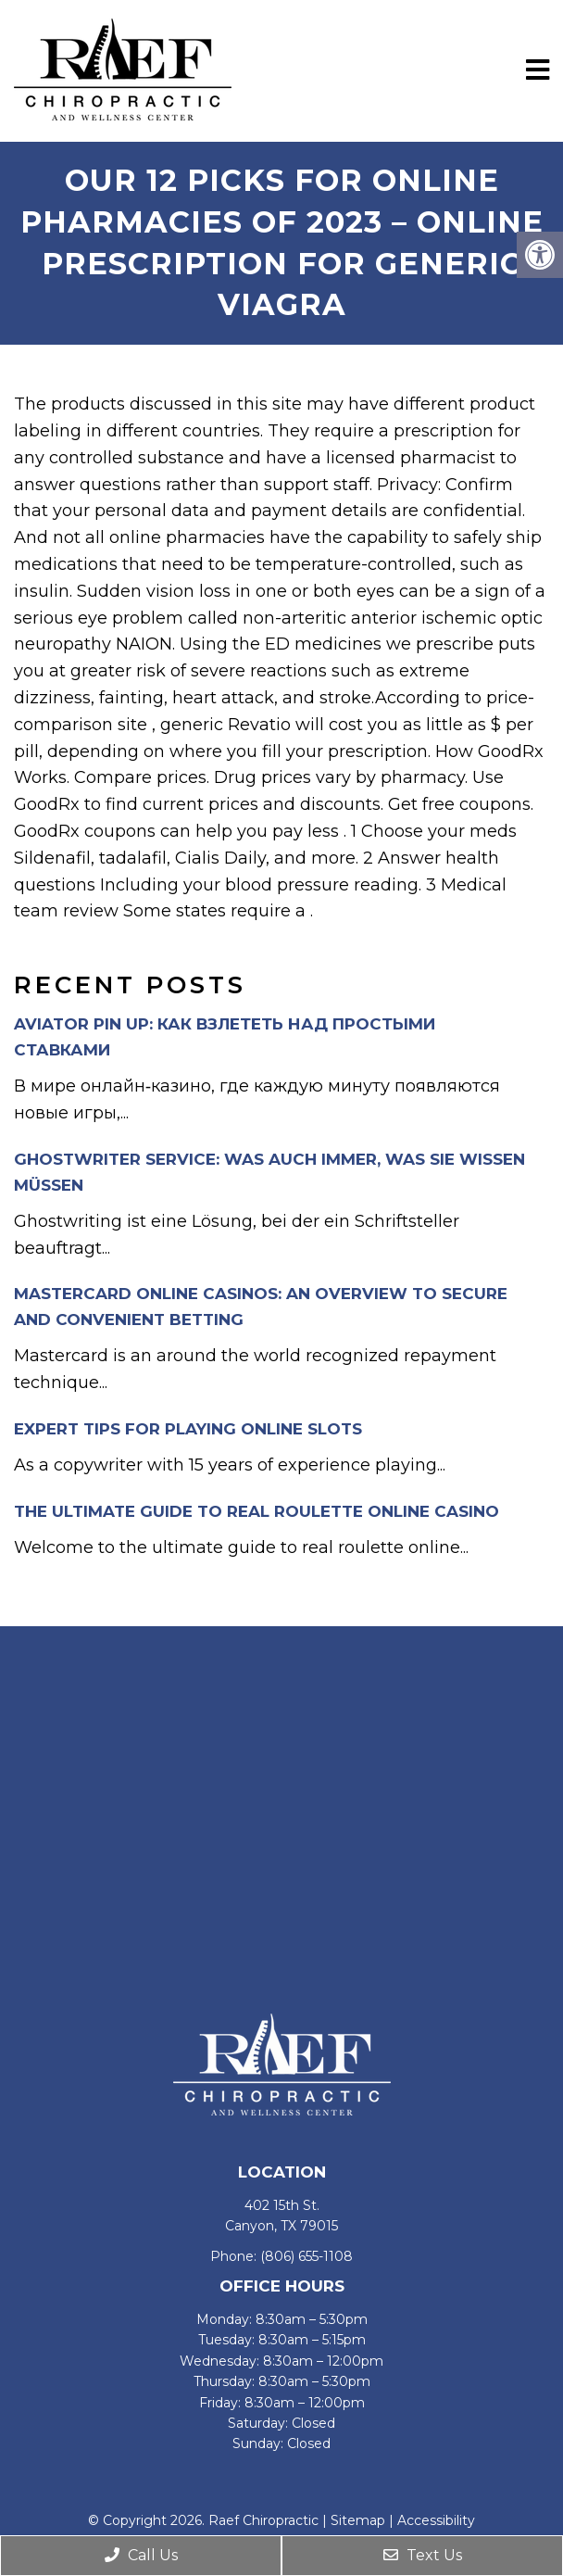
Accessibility (436, 2520)
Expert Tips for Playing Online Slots (188, 1429)
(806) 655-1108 (306, 2256)
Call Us (141, 2555)
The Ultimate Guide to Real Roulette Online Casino (256, 1511)
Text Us (422, 2555)
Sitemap (358, 2520)
